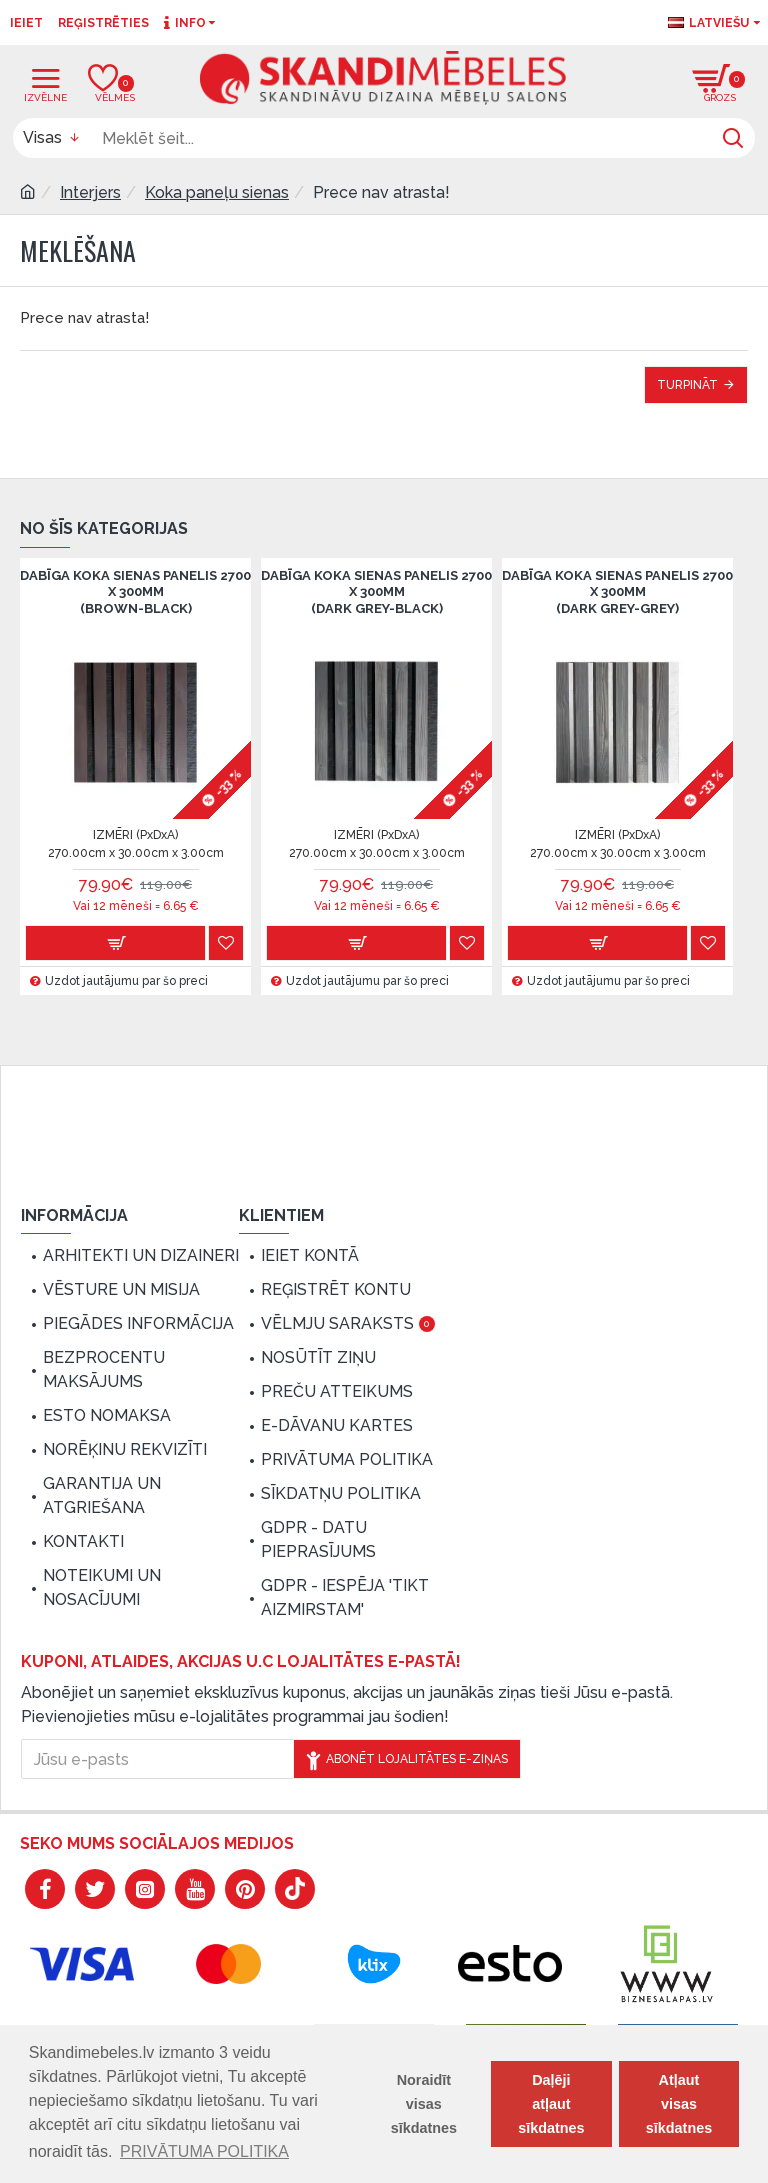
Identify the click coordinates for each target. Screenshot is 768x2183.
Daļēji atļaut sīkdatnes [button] (551, 2104)
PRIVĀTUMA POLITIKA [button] (204, 2151)
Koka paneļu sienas (217, 192)
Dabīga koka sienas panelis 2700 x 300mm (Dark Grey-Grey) (617, 592)
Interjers (90, 192)
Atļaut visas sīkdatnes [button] (679, 2104)
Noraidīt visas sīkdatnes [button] (424, 2104)
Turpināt (687, 385)
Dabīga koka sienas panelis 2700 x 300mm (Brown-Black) (135, 592)
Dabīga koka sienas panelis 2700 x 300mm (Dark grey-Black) (376, 592)
